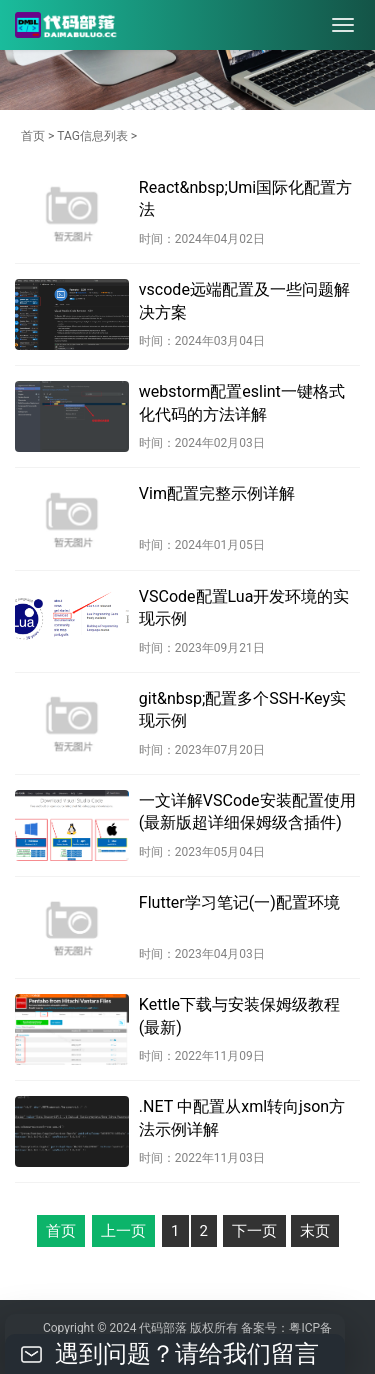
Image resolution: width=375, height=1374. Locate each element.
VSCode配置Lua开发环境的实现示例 (244, 607)
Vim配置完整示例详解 (217, 493)
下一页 (254, 1231)
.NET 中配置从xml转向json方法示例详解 (242, 1117)
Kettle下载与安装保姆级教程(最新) (239, 1015)
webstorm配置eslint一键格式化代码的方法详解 (242, 402)
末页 (315, 1231)
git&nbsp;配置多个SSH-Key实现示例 (242, 709)
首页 (33, 136)
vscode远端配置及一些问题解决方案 (244, 300)
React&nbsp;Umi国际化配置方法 (245, 198)
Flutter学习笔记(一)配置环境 (239, 902)
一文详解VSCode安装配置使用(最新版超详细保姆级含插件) (247, 811)
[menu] (343, 25)
